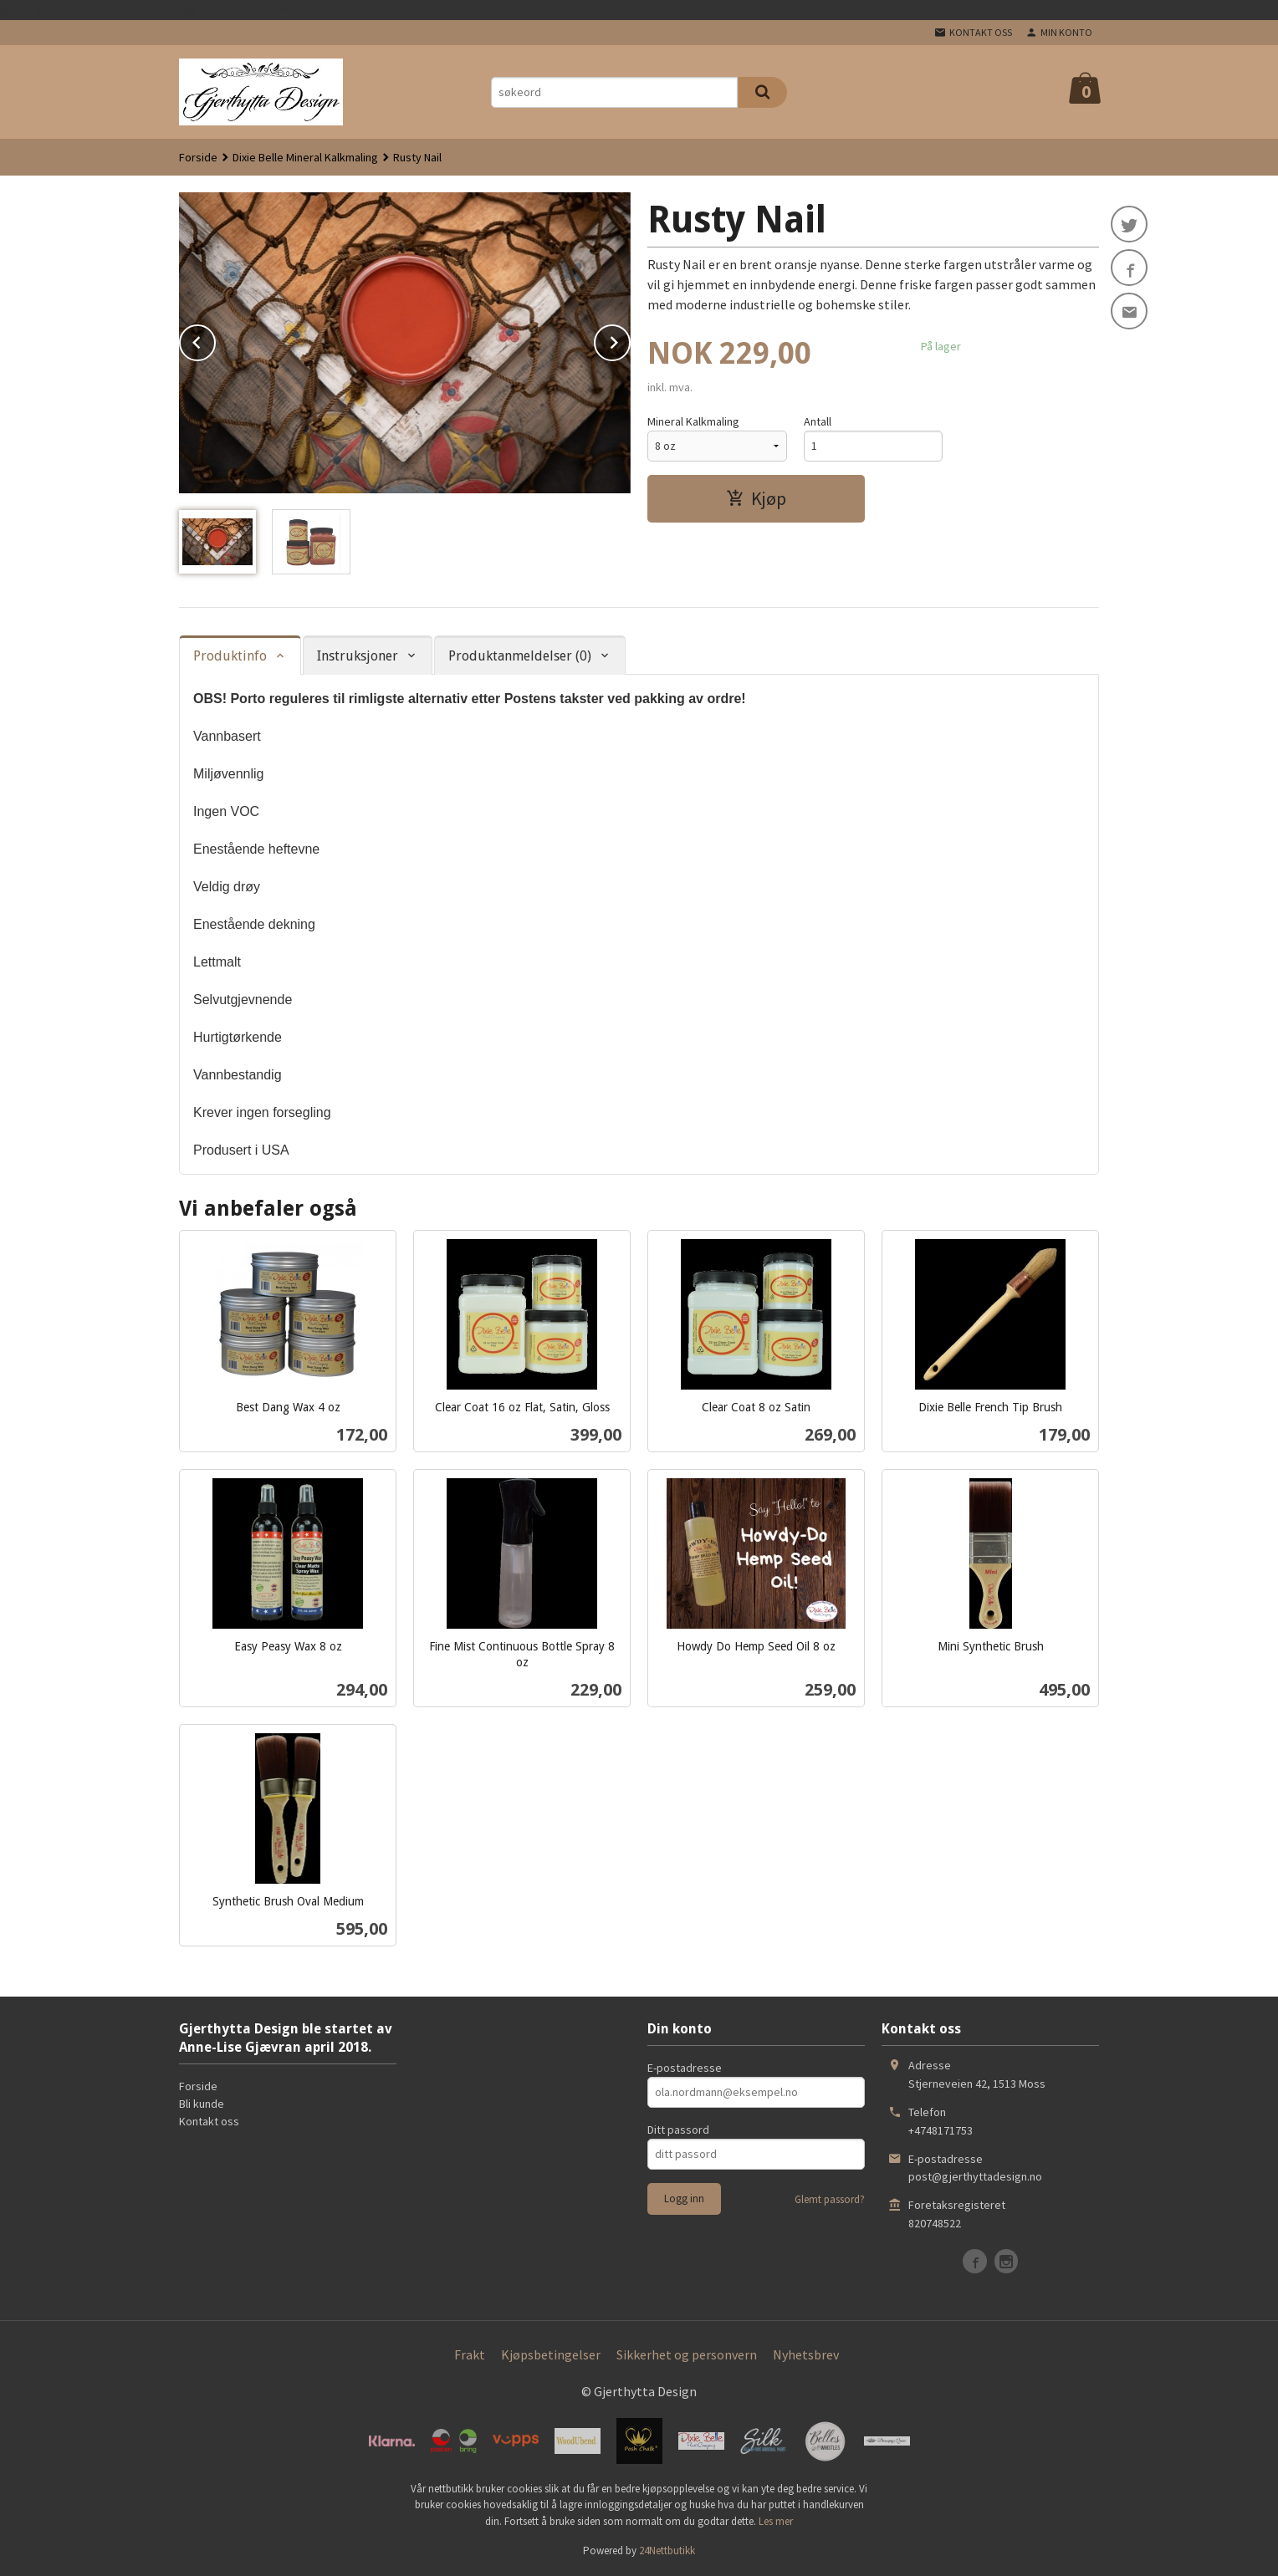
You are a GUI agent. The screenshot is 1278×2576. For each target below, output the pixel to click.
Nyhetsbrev (806, 2354)
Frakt (469, 2354)
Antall (817, 421)
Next (630, 339)
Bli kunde (201, 2103)
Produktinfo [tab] (230, 656)
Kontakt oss (209, 2121)
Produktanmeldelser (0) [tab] (519, 656)
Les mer (776, 2521)
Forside (198, 157)
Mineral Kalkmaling (693, 421)
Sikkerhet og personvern (686, 2354)
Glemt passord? (830, 2199)
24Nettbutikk (667, 2550)
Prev (215, 339)
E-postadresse (684, 2067)
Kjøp (756, 498)
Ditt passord (678, 2129)
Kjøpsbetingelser (551, 2354)
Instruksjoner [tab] (357, 656)
